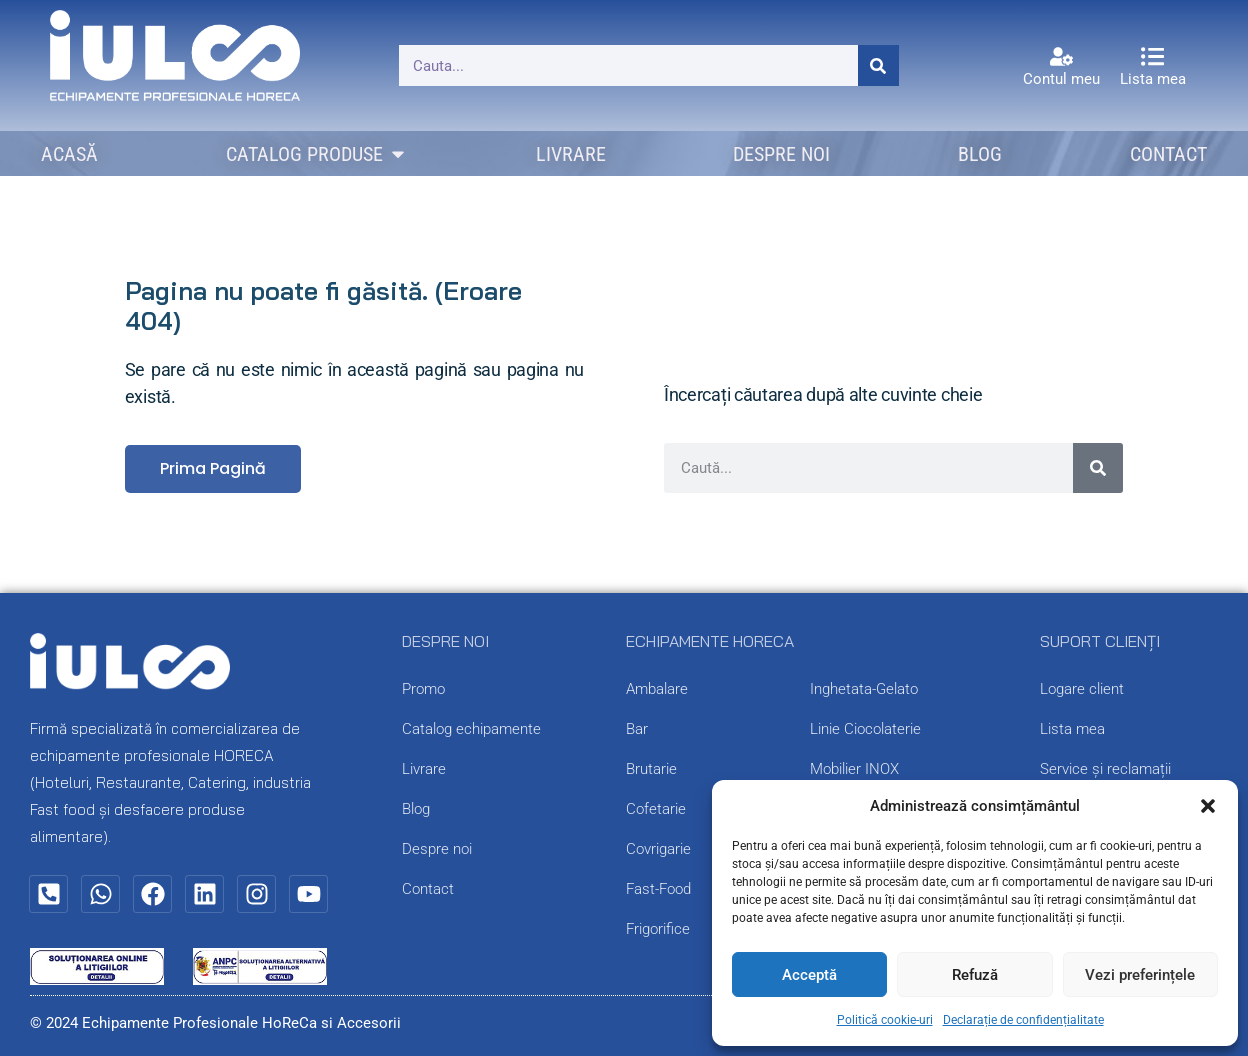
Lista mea (1153, 79)
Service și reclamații (1105, 769)
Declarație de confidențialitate (1023, 1020)
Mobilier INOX (854, 769)
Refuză (975, 975)
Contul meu (1061, 79)
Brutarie (651, 769)
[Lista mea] (1152, 56)
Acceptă (809, 975)
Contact (428, 889)
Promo (423, 689)
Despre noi (437, 849)
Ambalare (657, 689)
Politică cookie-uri (885, 1020)
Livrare (424, 769)
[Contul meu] (1061, 56)
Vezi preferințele (1140, 975)
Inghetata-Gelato (864, 689)
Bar (637, 729)
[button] (1208, 806)
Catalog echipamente (471, 729)
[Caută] (878, 65)
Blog (416, 809)
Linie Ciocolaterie (865, 729)
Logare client (1082, 689)
